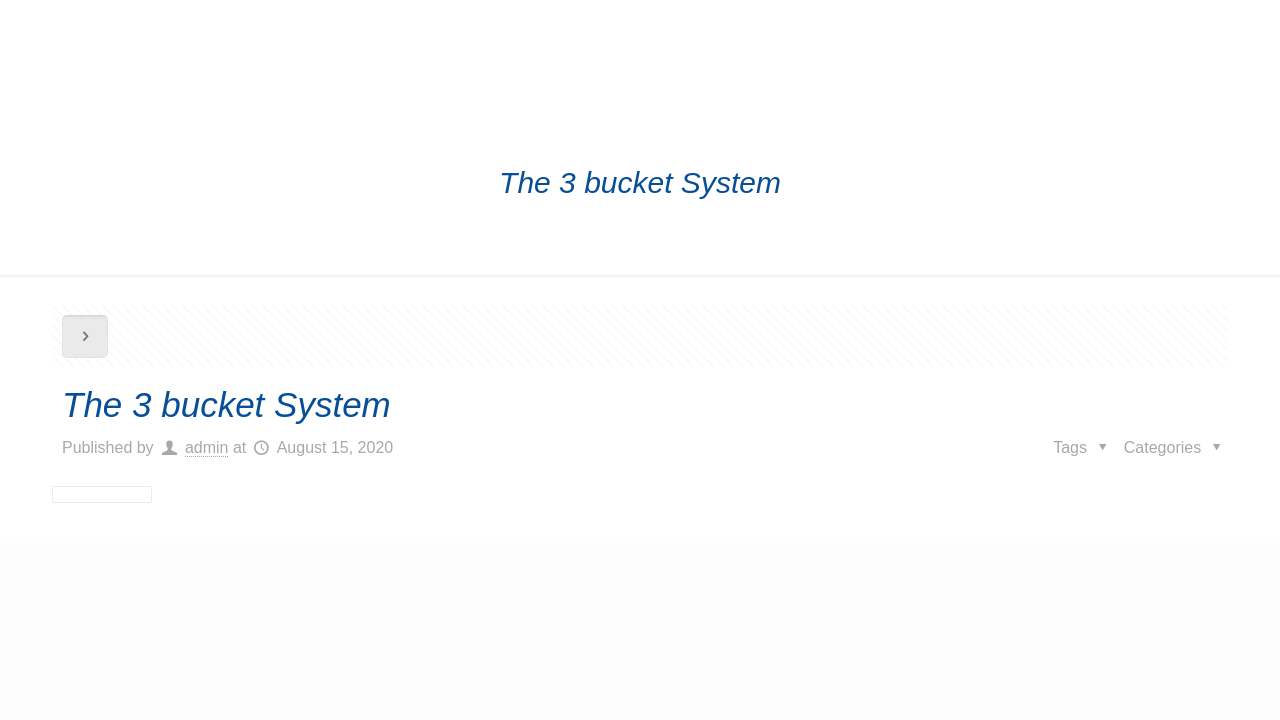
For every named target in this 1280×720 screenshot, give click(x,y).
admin (207, 447)
